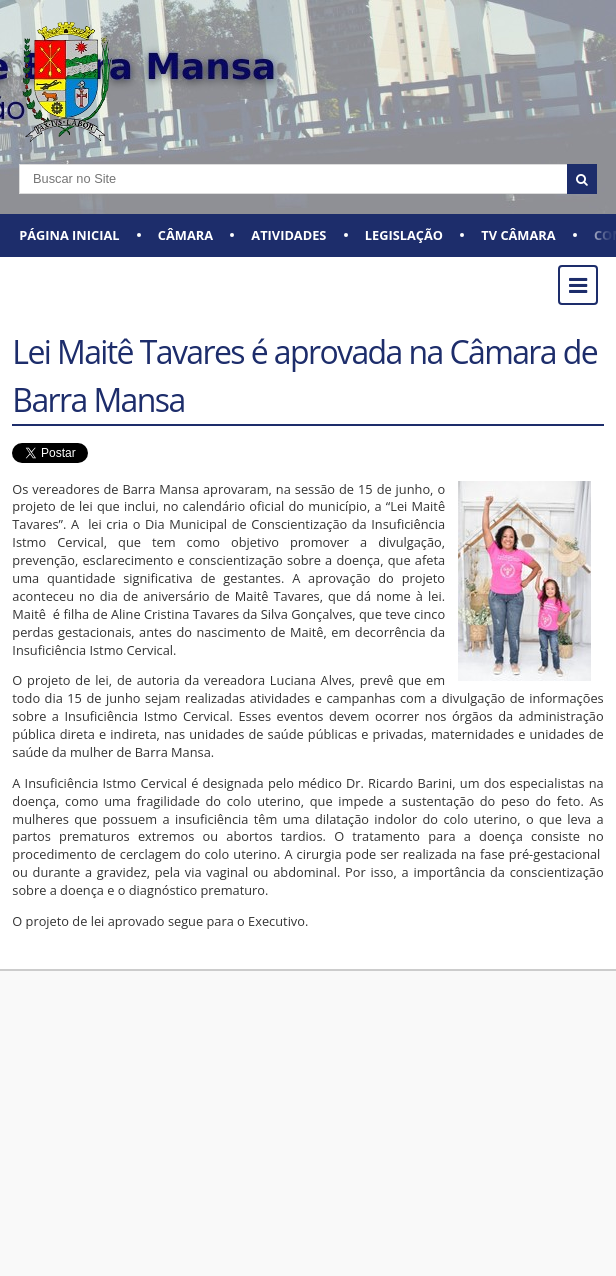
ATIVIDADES (288, 235)
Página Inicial (69, 235)
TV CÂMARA (518, 235)
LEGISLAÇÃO (404, 235)
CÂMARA (185, 235)
